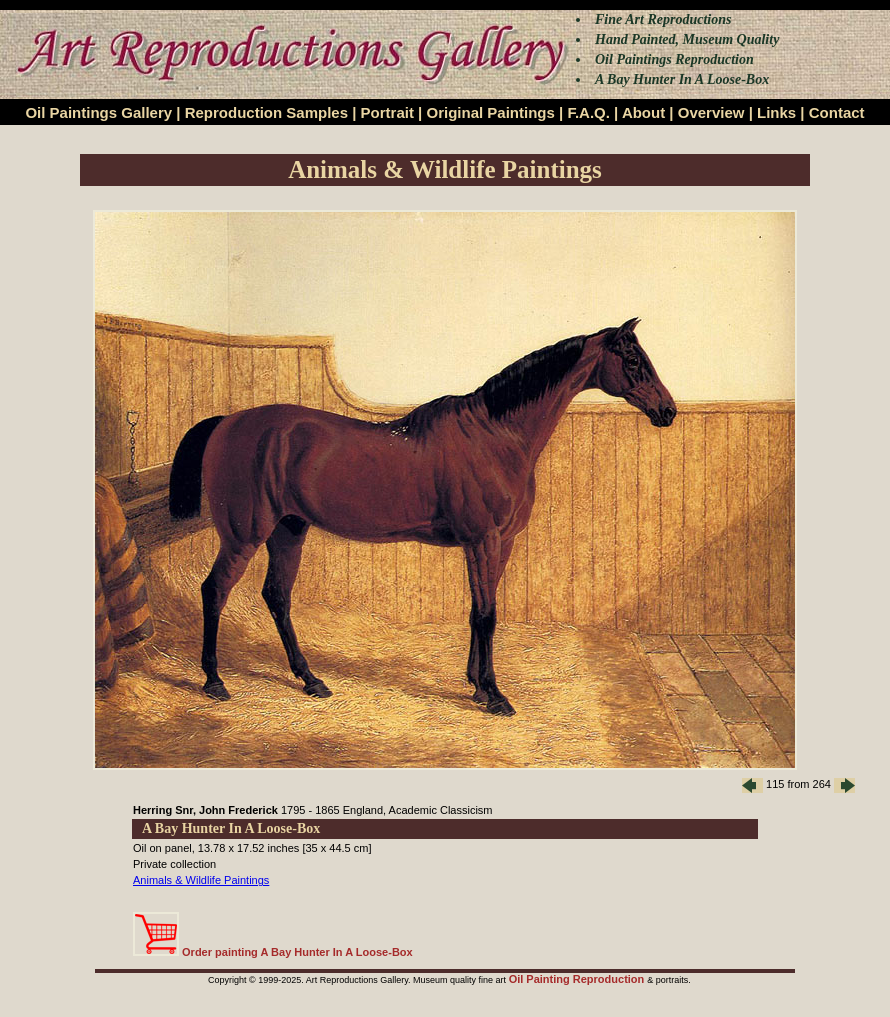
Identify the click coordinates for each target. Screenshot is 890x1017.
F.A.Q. (588, 112)
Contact (837, 112)
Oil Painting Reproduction (578, 979)
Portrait (387, 112)
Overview (711, 112)
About (643, 112)
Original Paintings (490, 112)
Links (776, 112)
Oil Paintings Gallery (98, 112)
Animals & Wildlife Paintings (201, 880)
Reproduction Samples (266, 112)
